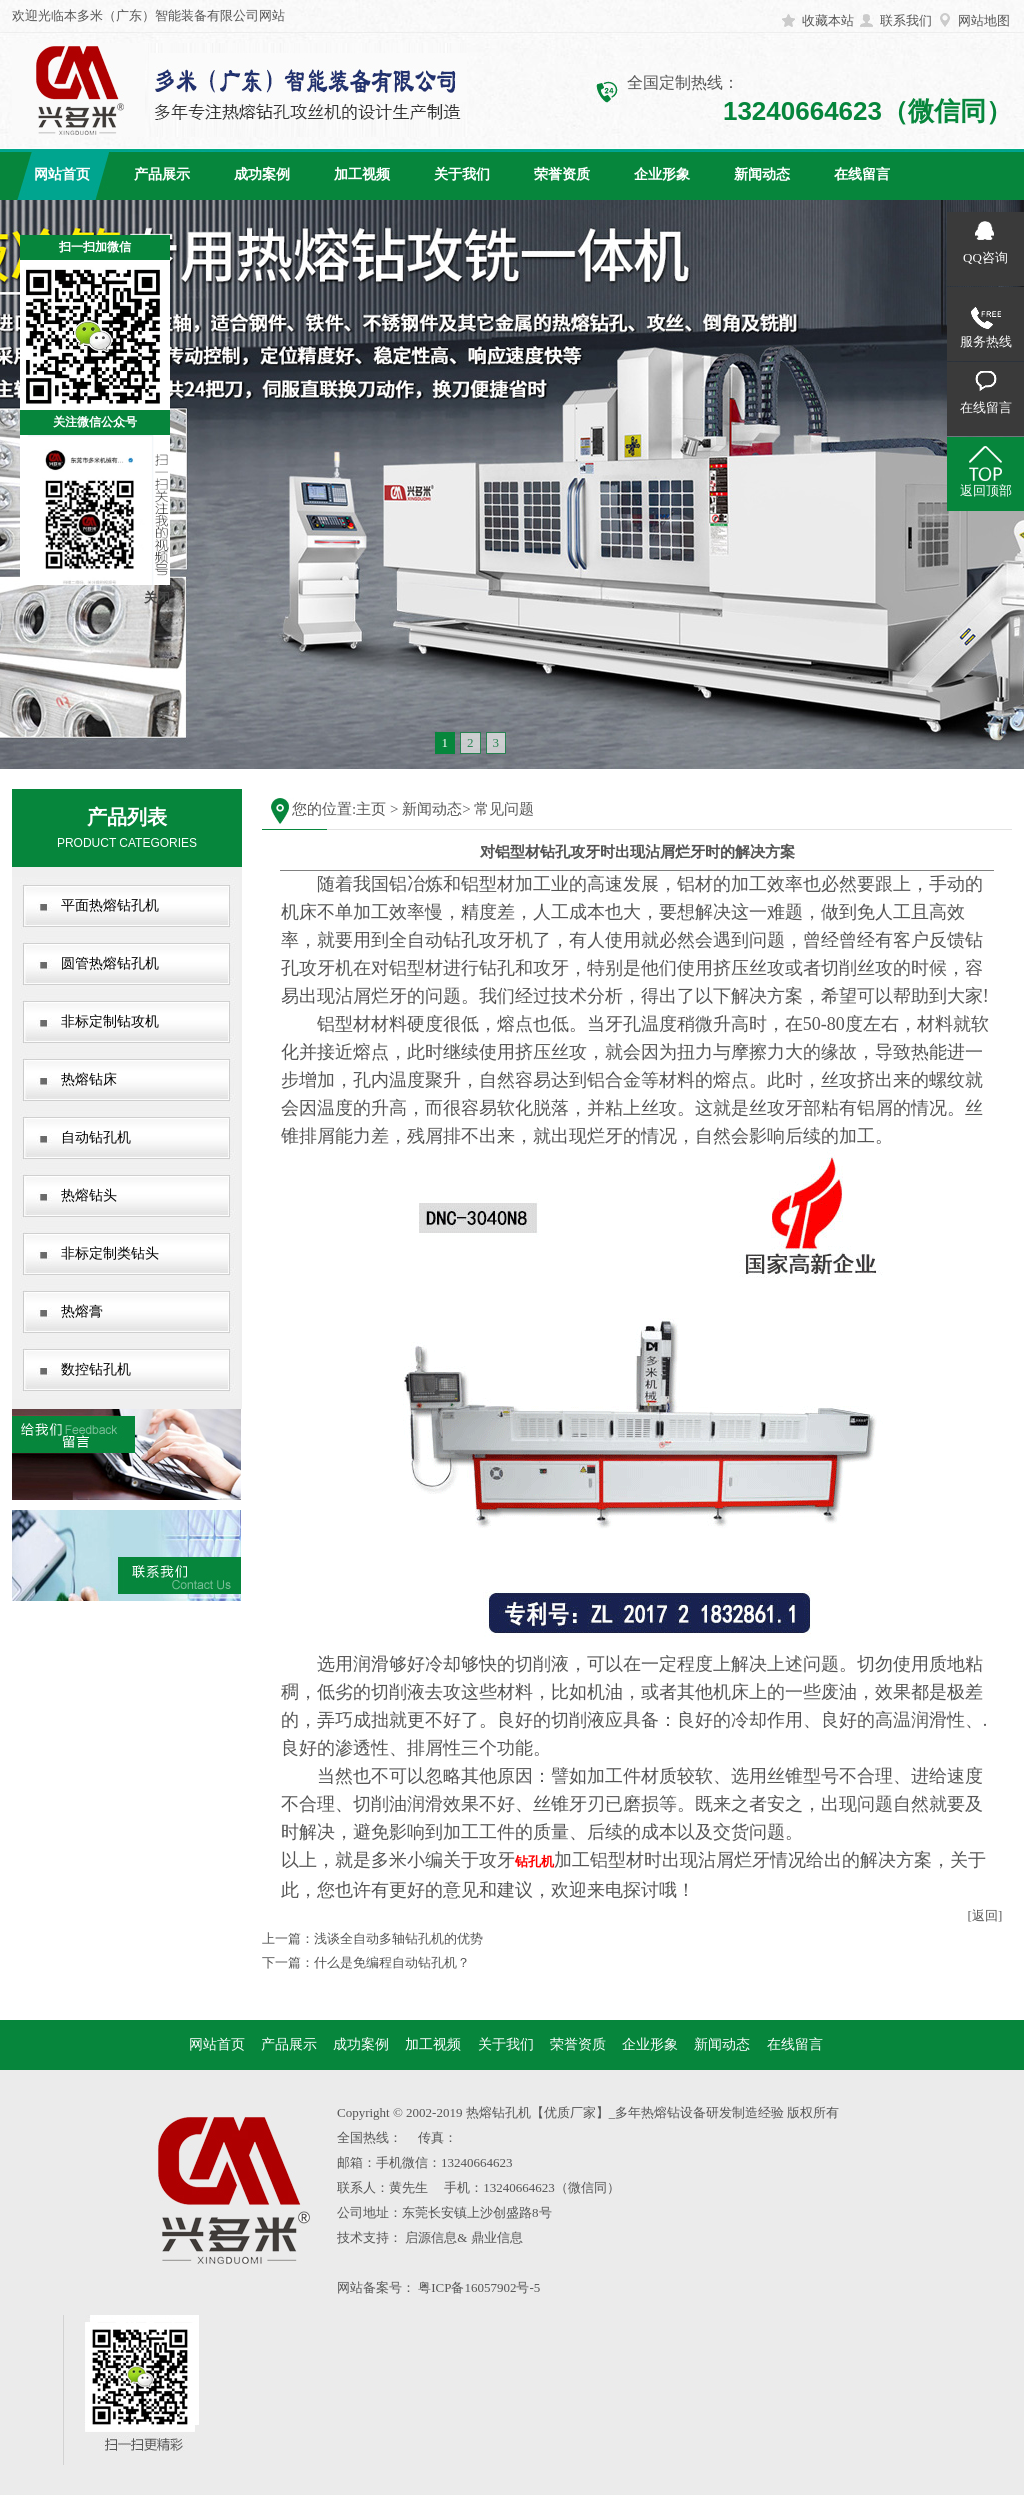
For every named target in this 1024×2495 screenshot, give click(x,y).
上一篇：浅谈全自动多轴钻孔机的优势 (372, 1938)
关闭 (157, 597)
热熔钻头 (89, 1195)
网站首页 (62, 174)
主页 (371, 809)
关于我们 (462, 174)
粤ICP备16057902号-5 (479, 2287)
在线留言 (862, 174)
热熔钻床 (89, 1079)
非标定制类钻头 (110, 1253)
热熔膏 (82, 1311)
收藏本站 (828, 20)
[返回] (985, 1915)
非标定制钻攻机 (110, 1021)
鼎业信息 (497, 2237)
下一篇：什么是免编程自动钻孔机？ (366, 1962)
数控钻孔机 (96, 1369)
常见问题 (504, 809)
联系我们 (906, 20)
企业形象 (662, 174)
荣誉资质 (562, 174)
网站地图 (984, 20)
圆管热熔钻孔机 (110, 963)
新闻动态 (762, 174)
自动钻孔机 (96, 1137)
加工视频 (362, 174)
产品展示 (162, 174)
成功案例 (262, 174)
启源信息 (431, 2237)
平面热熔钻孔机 (110, 905)
